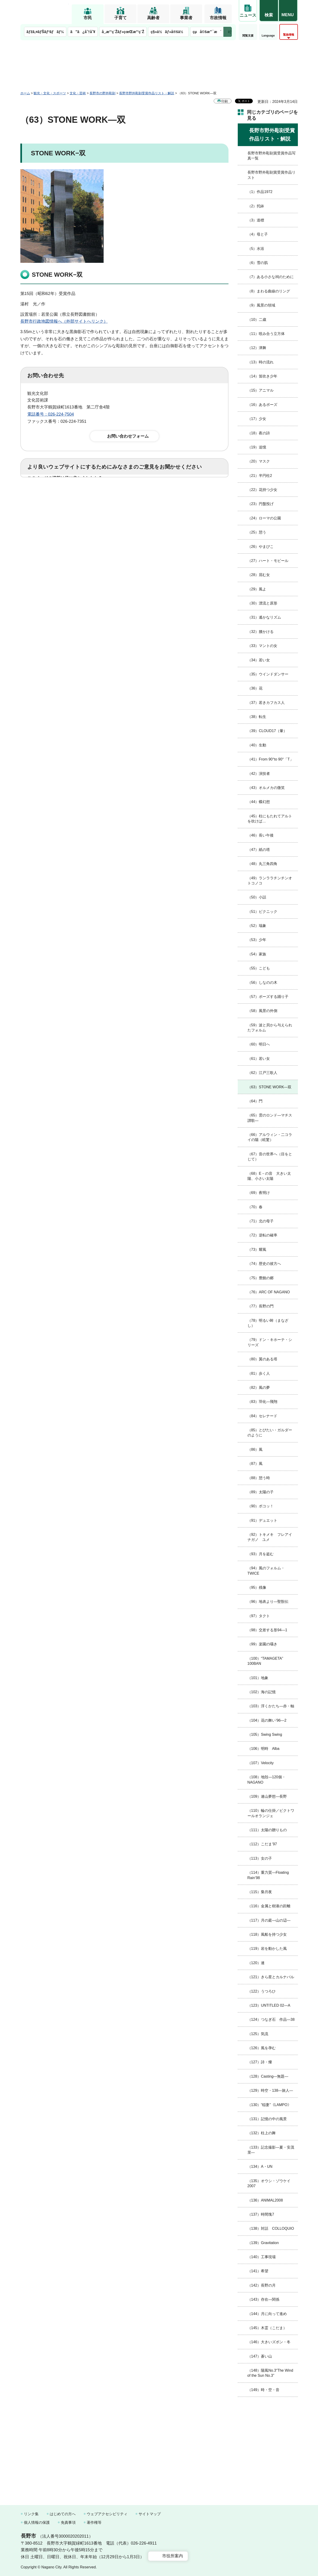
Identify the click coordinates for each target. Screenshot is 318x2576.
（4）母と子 (257, 234)
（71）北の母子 (260, 1221)
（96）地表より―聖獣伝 (268, 1602)
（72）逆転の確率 (262, 1235)
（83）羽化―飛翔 (262, 1402)
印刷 (224, 101)
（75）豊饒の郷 (260, 1278)
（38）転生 (256, 717)
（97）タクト (258, 1616)
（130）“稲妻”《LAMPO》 (269, 2105)
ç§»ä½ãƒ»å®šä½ (168, 32)
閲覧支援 (247, 35)
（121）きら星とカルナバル (270, 1977)
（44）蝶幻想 (258, 802)
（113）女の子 (259, 1858)
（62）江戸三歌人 (262, 1073)
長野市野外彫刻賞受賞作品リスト (271, 174)
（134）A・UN (259, 2166)
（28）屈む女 (258, 575)
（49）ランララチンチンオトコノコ (269, 880)
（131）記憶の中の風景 (267, 2119)
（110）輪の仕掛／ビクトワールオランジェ (270, 1813)
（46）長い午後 (260, 835)
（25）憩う (256, 532)
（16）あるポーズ (262, 405)
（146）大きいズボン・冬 (269, 2342)
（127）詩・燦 (259, 2062)
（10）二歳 (256, 320)
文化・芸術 (78, 93)
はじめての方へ (63, 2514)
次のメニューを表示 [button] (227, 32)
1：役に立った (48, 493)
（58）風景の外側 (262, 1011)
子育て (120, 17)
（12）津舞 (256, 348)
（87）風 (255, 1464)
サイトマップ (150, 2514)
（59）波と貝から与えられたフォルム (269, 1027)
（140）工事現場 (261, 2257)
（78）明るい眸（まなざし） (268, 1323)
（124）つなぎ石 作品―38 (271, 2019)
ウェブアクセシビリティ (107, 2514)
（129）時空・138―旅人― (270, 2090)
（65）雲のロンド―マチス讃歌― (269, 1117)
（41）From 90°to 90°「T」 (270, 759)
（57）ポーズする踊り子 (268, 997)
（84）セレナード (262, 1416)
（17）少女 (256, 419)
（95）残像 (256, 1587)
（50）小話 (256, 897)
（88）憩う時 (258, 1478)
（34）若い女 (258, 660)
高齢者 (153, 17)
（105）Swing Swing (264, 1734)
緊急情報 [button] (288, 34)
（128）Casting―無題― (267, 2076)
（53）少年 (256, 940)
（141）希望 (258, 2271)
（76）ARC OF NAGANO (268, 1292)
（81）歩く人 (258, 1373)
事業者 (186, 17)
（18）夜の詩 (258, 433)
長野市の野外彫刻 (102, 93)
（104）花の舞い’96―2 (267, 1720)
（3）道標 (255, 220)
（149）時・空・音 (263, 2390)
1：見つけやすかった (54, 513)
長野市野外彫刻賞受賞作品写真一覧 (271, 155)
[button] (268, 11)
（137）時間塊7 (260, 2214)
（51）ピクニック (262, 912)
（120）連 (256, 1963)
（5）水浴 (255, 249)
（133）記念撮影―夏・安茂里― (270, 2149)
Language (268, 35)
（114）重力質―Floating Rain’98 (268, 1875)
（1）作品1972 (259, 192)
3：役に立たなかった (126, 493)
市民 (87, 17)
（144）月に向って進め (267, 2314)
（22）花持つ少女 (262, 490)
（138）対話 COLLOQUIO (270, 2228)
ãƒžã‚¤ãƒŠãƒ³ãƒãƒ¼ (45, 32)
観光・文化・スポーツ (50, 93)
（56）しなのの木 (262, 982)
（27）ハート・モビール (268, 561)
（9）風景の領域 (261, 305)
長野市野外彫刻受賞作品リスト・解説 (146, 93)
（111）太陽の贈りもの (267, 1830)
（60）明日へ (258, 1044)
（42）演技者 (258, 774)
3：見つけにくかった (138, 513)
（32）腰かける (260, 632)
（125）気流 (258, 2034)
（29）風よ (256, 589)
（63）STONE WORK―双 (269, 1087)
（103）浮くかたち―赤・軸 (270, 1706)
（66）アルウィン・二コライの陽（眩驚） (269, 1137)
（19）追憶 (256, 447)
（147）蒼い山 (259, 2356)
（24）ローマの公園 (264, 518)
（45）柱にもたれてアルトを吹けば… (269, 818)
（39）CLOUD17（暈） (267, 731)
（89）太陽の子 (260, 1492)
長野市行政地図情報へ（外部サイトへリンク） (64, 321)
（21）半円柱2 (259, 476)
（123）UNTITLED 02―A (268, 2005)
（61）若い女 (258, 1059)
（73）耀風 (256, 1249)
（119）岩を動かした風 (267, 1948)
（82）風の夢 (258, 1387)
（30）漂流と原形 (262, 603)
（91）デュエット (262, 1520)
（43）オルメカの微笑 (266, 788)
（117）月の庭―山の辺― (269, 1920)
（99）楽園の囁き (262, 1644)
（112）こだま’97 (262, 1844)
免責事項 (68, 2522)
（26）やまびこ (260, 547)
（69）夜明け (258, 1193)
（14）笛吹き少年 (262, 376)
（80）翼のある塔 (262, 1359)
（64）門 (255, 1101)
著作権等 (94, 2522)
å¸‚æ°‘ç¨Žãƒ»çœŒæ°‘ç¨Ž (123, 32)
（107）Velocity (260, 1763)
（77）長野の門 (260, 1306)
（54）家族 (256, 954)
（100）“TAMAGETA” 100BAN (265, 1660)
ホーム (25, 93)
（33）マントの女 (262, 646)
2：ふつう (83, 493)
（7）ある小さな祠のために (270, 277)
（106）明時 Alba (263, 1749)
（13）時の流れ (260, 362)
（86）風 (255, 1449)
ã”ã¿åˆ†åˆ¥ (82, 32)
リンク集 (31, 2514)
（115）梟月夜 (259, 1892)
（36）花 (255, 688)
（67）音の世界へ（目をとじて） (269, 1156)
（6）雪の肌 (257, 263)
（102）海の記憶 (261, 1692)
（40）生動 (256, 745)
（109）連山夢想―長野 (267, 1796)
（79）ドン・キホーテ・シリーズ (269, 1342)
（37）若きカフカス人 (266, 703)
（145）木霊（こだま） (267, 2328)
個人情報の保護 (37, 2522)
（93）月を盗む (260, 1554)
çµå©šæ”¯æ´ (207, 32)
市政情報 (218, 17)
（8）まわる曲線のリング (268, 291)
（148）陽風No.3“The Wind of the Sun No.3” (270, 2372)
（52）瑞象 (256, 926)
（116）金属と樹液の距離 (269, 1906)
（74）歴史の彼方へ (264, 1264)
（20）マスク (258, 461)
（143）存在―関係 (263, 2299)
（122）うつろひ (261, 1991)
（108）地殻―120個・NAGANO (266, 1779)
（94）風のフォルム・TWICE (266, 1570)
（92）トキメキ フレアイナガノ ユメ (269, 1537)
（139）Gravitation (263, 2243)
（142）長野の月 (261, 2285)
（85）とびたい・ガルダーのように (269, 1432)
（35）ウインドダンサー (268, 674)
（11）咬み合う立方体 (266, 334)
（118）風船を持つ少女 (267, 1934)
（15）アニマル (260, 390)
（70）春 (255, 1207)
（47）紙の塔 (258, 850)
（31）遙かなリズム (264, 617)
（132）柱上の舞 (261, 2133)
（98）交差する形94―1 (267, 1630)
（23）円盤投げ (260, 504)
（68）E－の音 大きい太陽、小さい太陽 (269, 1176)
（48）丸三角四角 (262, 864)
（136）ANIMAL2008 (265, 2200)
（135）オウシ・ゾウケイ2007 (269, 2183)
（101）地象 (258, 1678)
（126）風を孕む (261, 2048)
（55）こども (258, 968)
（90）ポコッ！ (260, 1506)
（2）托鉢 (255, 206)
